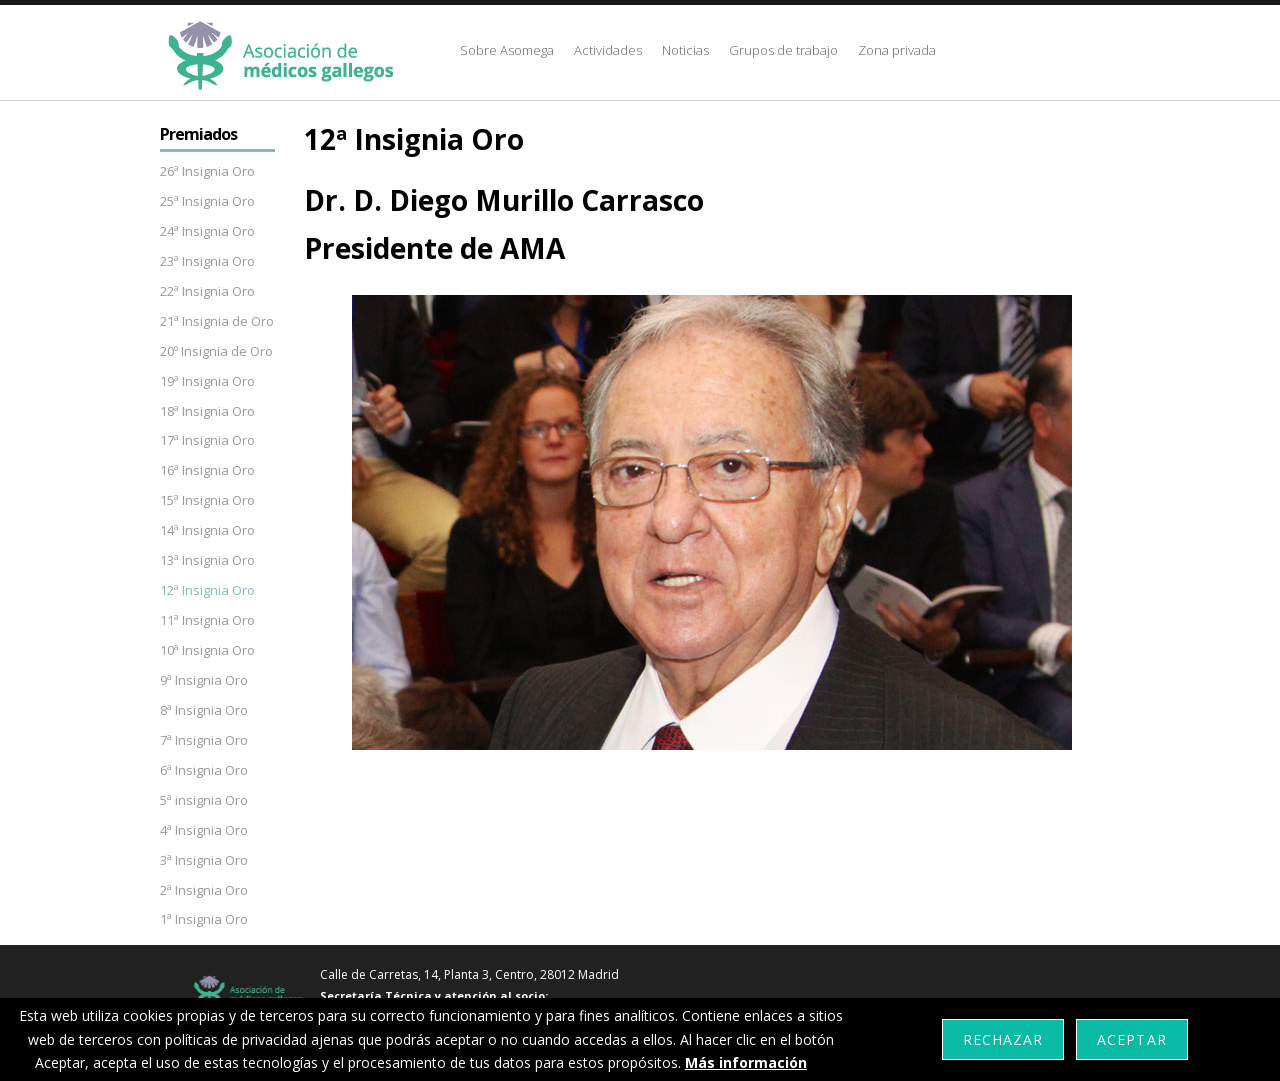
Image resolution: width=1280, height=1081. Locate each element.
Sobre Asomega (507, 50)
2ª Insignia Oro (204, 890)
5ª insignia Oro (204, 800)
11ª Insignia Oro (207, 620)
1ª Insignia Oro (204, 919)
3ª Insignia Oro (204, 860)
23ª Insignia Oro (207, 261)
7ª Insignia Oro (204, 740)
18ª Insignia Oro (207, 411)
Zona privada (897, 50)
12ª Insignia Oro (207, 590)
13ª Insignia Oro (207, 560)
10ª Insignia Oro (207, 650)
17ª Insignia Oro (207, 440)
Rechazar (1003, 1039)
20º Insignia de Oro (216, 351)
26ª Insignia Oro (207, 171)
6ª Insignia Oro (204, 770)
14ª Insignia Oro (207, 530)
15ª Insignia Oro (207, 500)
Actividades (608, 50)
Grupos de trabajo (783, 50)
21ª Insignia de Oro (217, 321)
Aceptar (1131, 1039)
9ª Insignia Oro (204, 680)
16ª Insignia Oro (207, 470)
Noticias (685, 50)
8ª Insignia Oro (204, 710)
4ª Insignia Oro (204, 830)
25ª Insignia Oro (207, 201)
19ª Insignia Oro (207, 381)
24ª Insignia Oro (207, 231)
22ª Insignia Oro (207, 291)
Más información (746, 1062)
